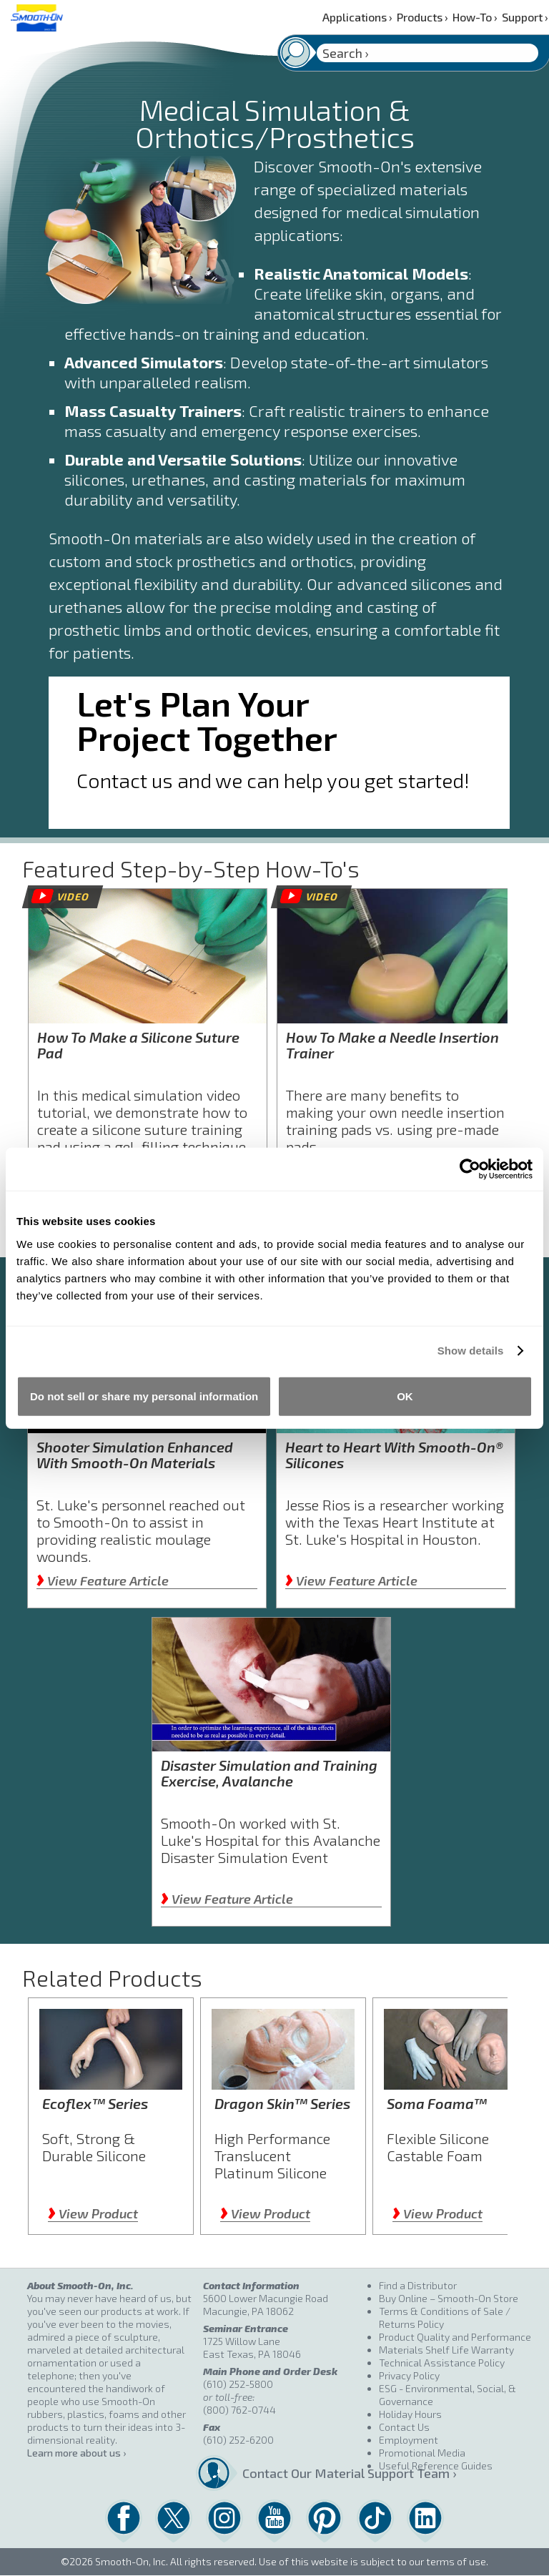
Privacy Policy (409, 2375)
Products (422, 17)
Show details (470, 1350)
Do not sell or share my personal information (144, 1396)
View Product (93, 2213)
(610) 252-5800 (238, 2384)
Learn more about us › (76, 2453)
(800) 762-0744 (239, 2410)
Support (525, 17)
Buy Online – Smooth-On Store (448, 2298)
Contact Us (404, 2427)
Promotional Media (422, 2453)
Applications (357, 17)
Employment (408, 2440)
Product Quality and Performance (455, 2337)
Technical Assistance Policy (442, 2362)
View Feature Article (102, 1580)
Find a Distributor (418, 2285)
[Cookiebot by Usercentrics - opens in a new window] (470, 1169)
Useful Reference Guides (436, 2465)
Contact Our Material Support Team (304, 2473)
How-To (475, 17)
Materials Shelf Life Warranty (446, 2350)
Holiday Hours (410, 2414)
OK (405, 1396)
